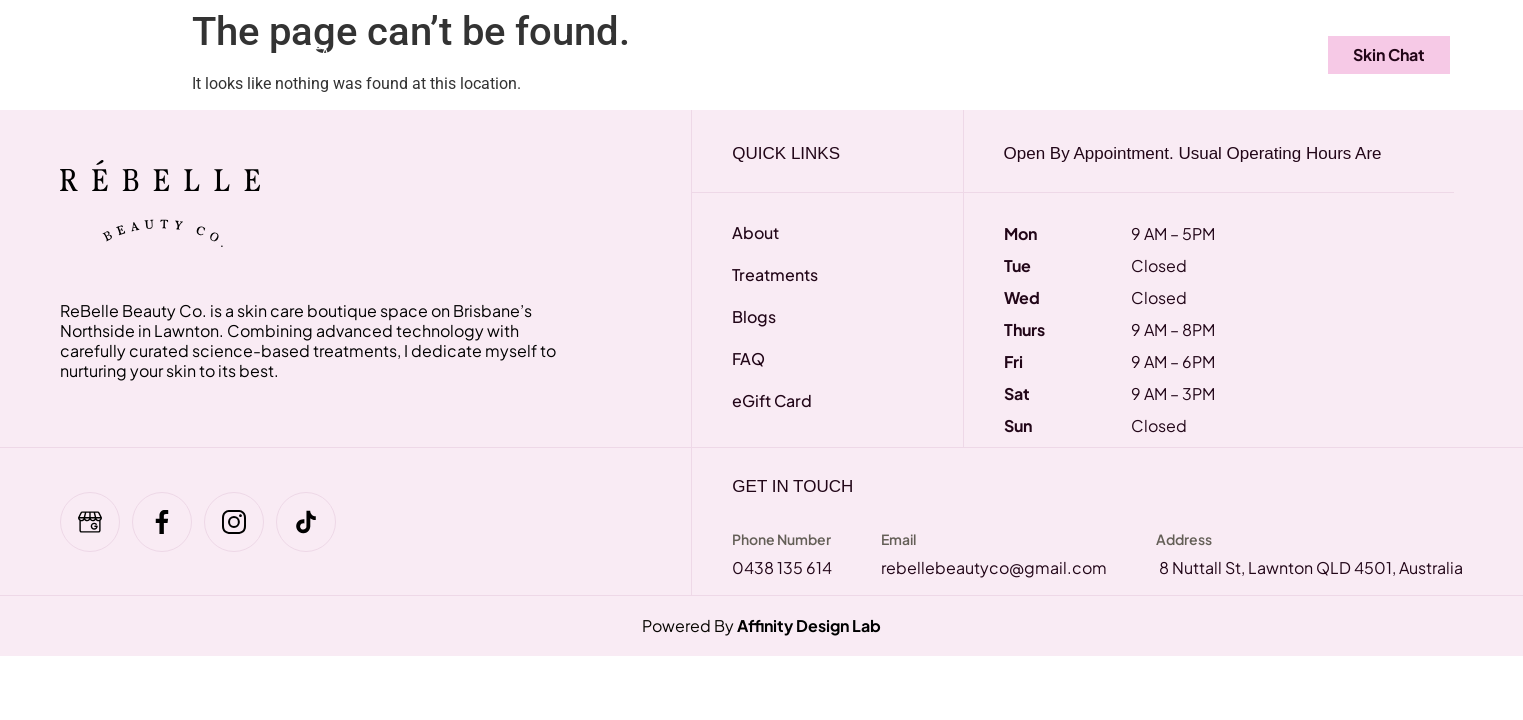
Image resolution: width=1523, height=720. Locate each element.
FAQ (328, 53)
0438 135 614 (782, 567)
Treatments (216, 53)
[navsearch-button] (1258, 55)
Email (898, 539)
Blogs (1056, 53)
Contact (1157, 53)
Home (97, 53)
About (963, 53)
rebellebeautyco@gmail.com (994, 567)
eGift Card (432, 53)
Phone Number (781, 539)
